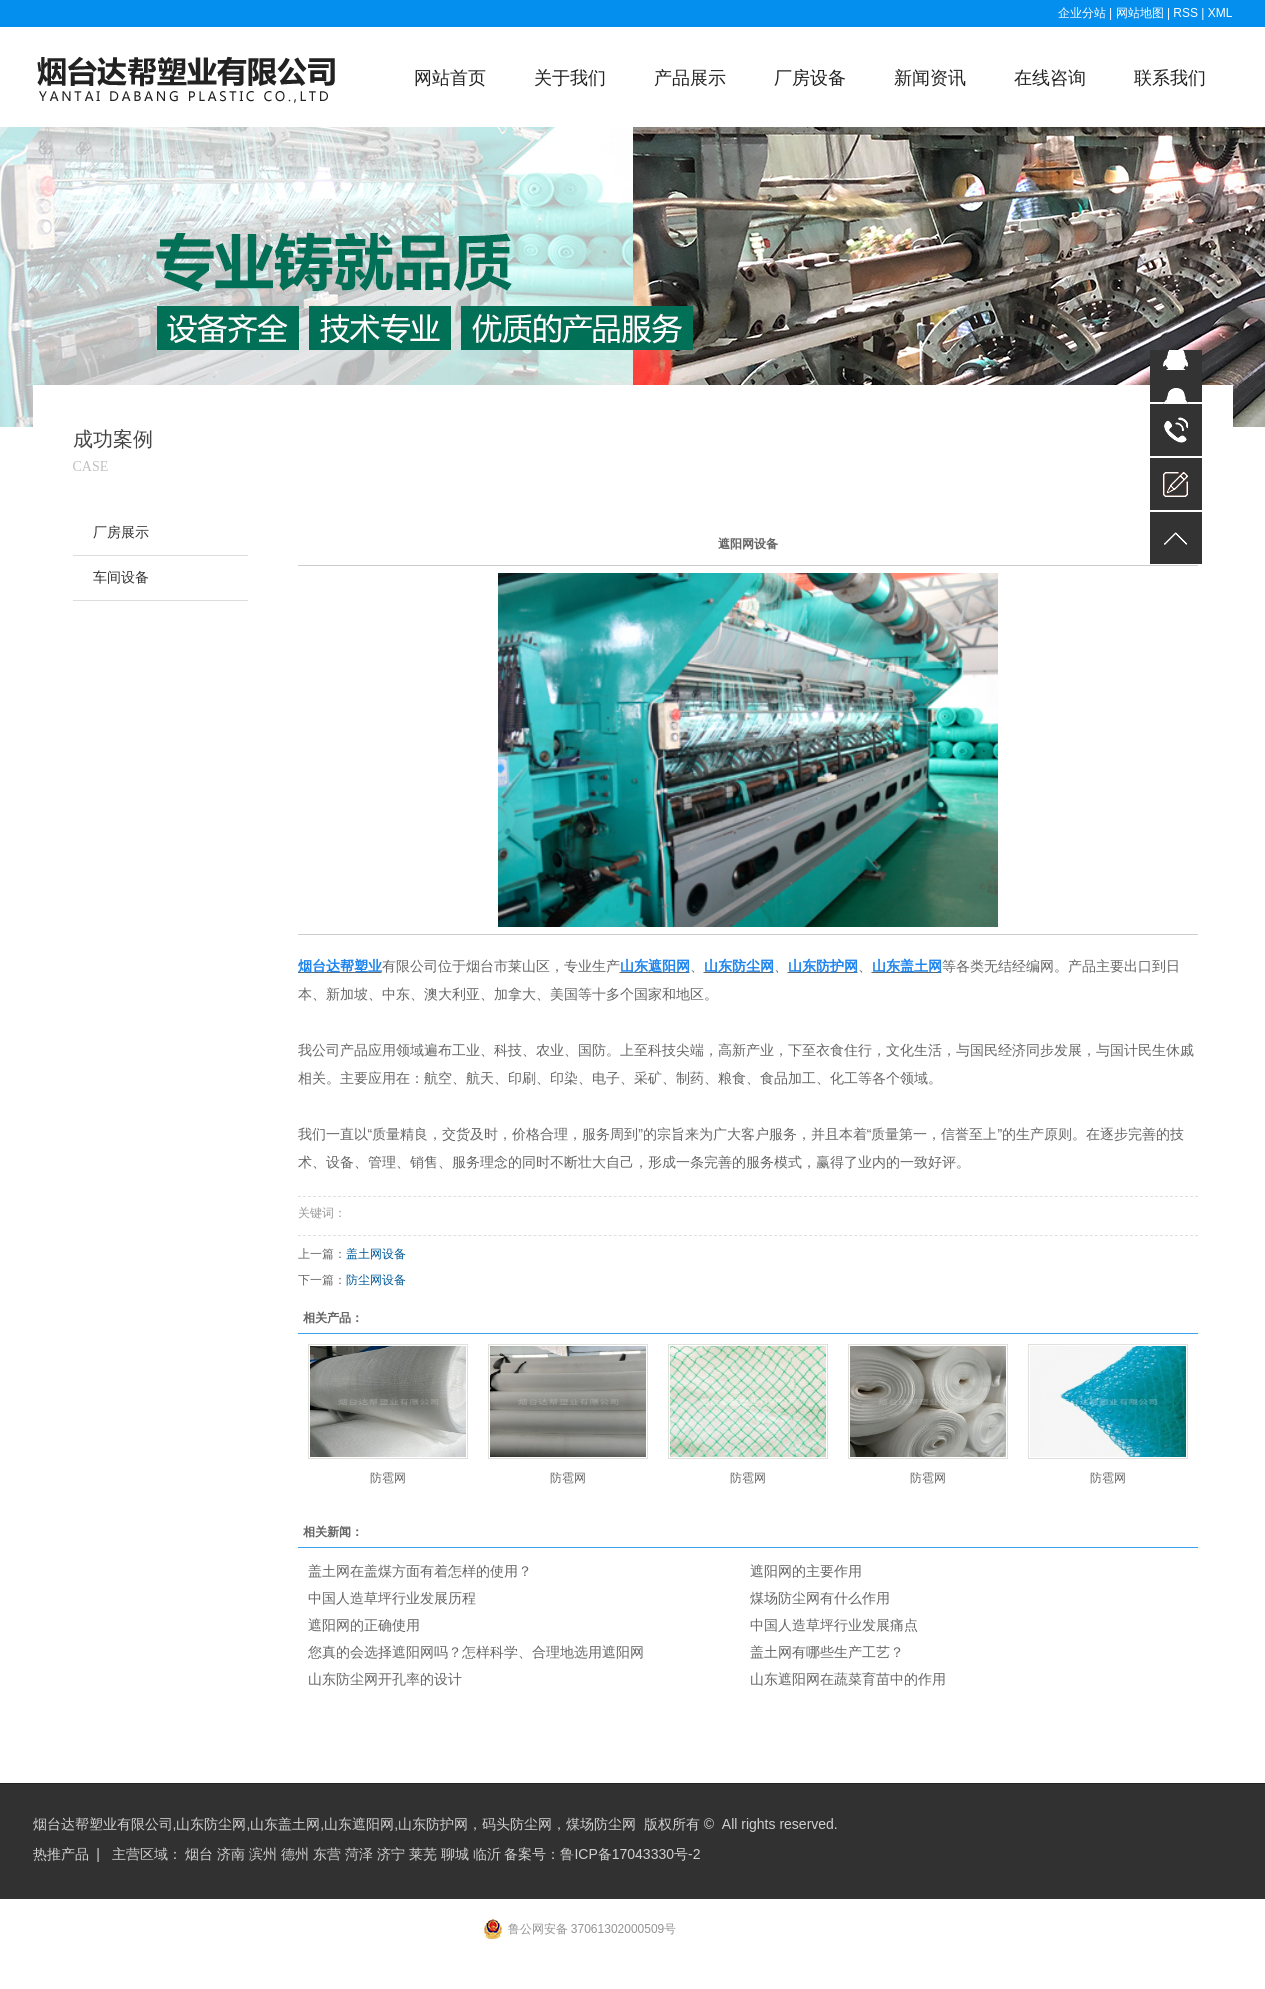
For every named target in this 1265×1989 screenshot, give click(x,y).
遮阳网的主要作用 (806, 1571)
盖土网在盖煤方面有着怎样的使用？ (420, 1571)
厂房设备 (810, 78)
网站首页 (450, 78)
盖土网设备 (376, 1254)
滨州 (263, 1854)
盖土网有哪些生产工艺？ (827, 1652)
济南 (231, 1854)
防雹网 (388, 1478)
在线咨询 (1050, 78)
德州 (295, 1854)
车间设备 (121, 577)
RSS (1185, 13)
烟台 (199, 1854)
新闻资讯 (930, 78)
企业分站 (1082, 13)
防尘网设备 (376, 1280)
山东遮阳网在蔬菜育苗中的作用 (848, 1679)
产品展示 (690, 78)
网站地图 (1141, 13)
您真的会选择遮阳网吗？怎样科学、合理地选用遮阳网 (476, 1652)
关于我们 (570, 78)
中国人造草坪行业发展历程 (392, 1598)
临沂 (487, 1854)
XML (1220, 13)
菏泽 (359, 1854)
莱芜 (423, 1854)
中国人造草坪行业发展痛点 (834, 1625)
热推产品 (61, 1854)
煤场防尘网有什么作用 (820, 1598)
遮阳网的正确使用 (364, 1625)
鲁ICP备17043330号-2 (630, 1854)
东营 (327, 1854)
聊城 (455, 1854)
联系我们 (1170, 78)
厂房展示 (121, 532)
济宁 (391, 1854)
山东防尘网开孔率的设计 (385, 1679)
